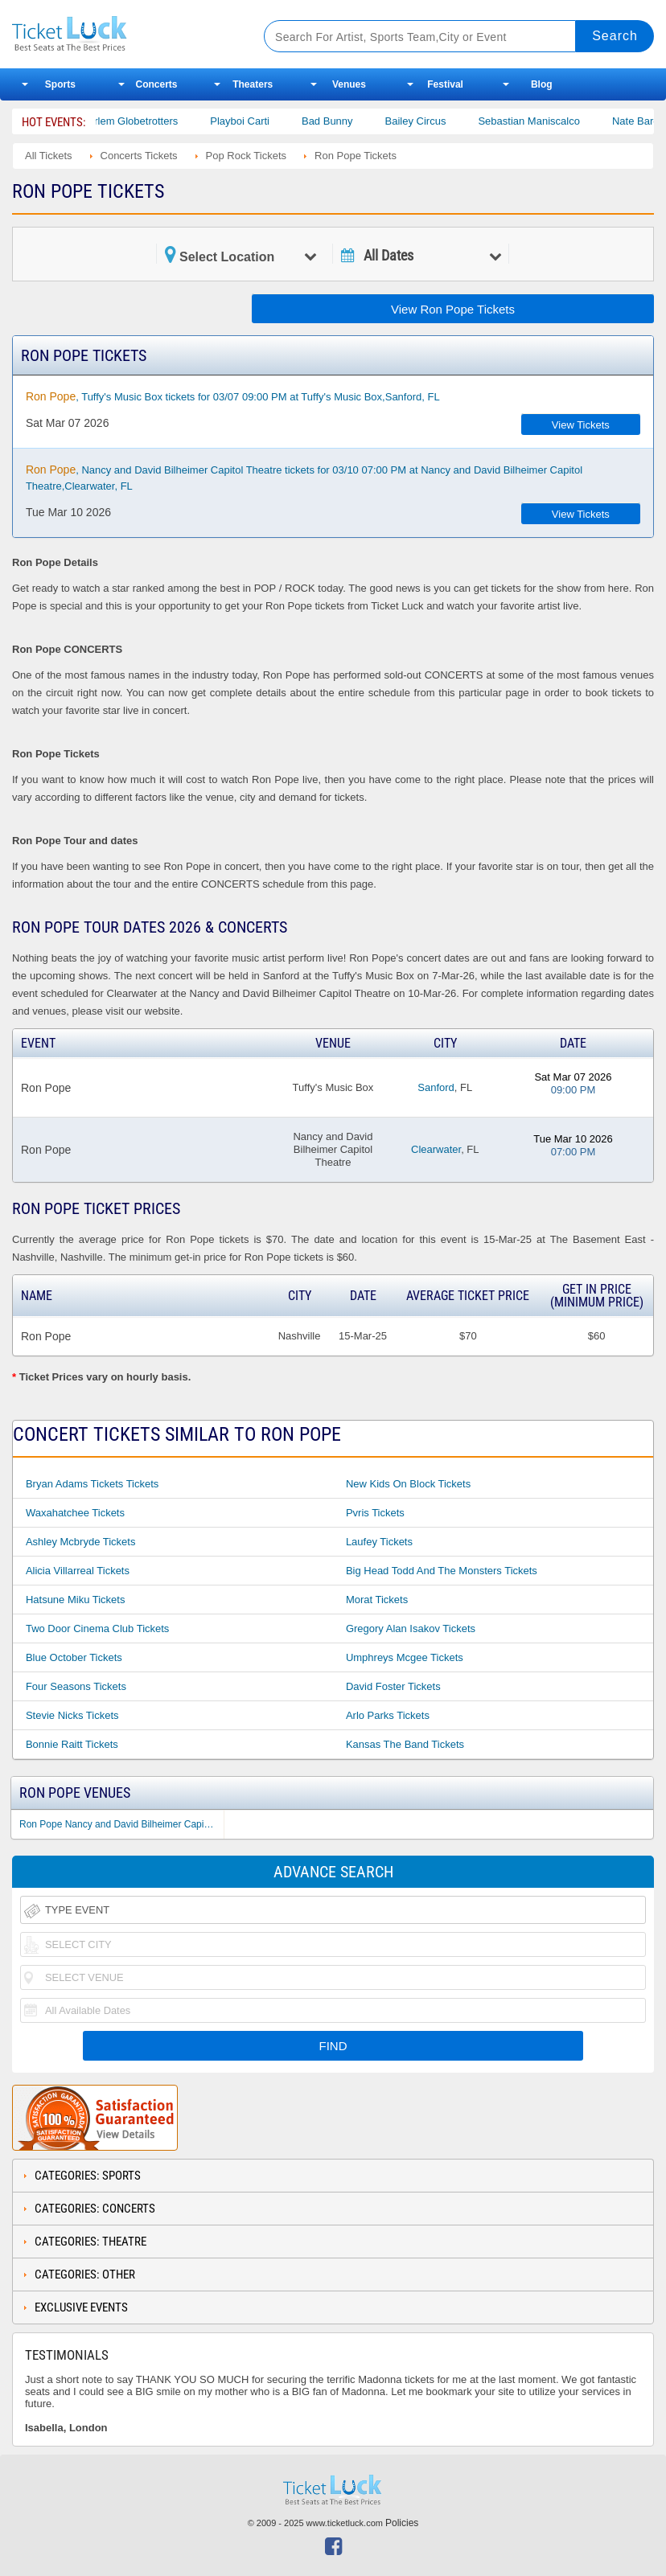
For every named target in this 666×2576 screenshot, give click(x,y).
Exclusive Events (81, 2307)
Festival (445, 84)
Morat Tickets (377, 1600)
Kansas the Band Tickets (405, 1744)
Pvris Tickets (375, 1513)
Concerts (157, 84)
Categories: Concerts (95, 2208)
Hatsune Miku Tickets (75, 1600)
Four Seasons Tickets (76, 1686)
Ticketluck (124, 34)
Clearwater (436, 1149)
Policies (401, 2523)
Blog (542, 84)
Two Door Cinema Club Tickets (97, 1628)
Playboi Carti (255, 121)
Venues (349, 84)
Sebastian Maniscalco (543, 121)
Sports (60, 84)
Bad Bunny (342, 121)
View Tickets (581, 425)
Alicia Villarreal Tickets (78, 1571)
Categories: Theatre (90, 2241)
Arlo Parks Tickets (388, 1715)
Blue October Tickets (74, 1657)
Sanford (435, 1087)
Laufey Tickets (379, 1542)
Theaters (252, 84)
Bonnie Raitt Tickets (72, 1744)
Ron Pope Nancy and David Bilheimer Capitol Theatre (121, 1824)
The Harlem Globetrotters (134, 121)
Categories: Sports (88, 2175)
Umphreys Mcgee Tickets (404, 1657)
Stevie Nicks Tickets (72, 1715)
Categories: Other (85, 2274)
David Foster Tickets (393, 1686)
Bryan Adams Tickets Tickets (92, 1484)
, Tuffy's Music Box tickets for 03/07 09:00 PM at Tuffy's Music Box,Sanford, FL (233, 396)
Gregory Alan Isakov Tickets (410, 1628)
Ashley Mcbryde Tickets (81, 1542)
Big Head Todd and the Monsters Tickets (441, 1571)
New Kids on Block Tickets (408, 1484)
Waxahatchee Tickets (75, 1513)
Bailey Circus (430, 121)
